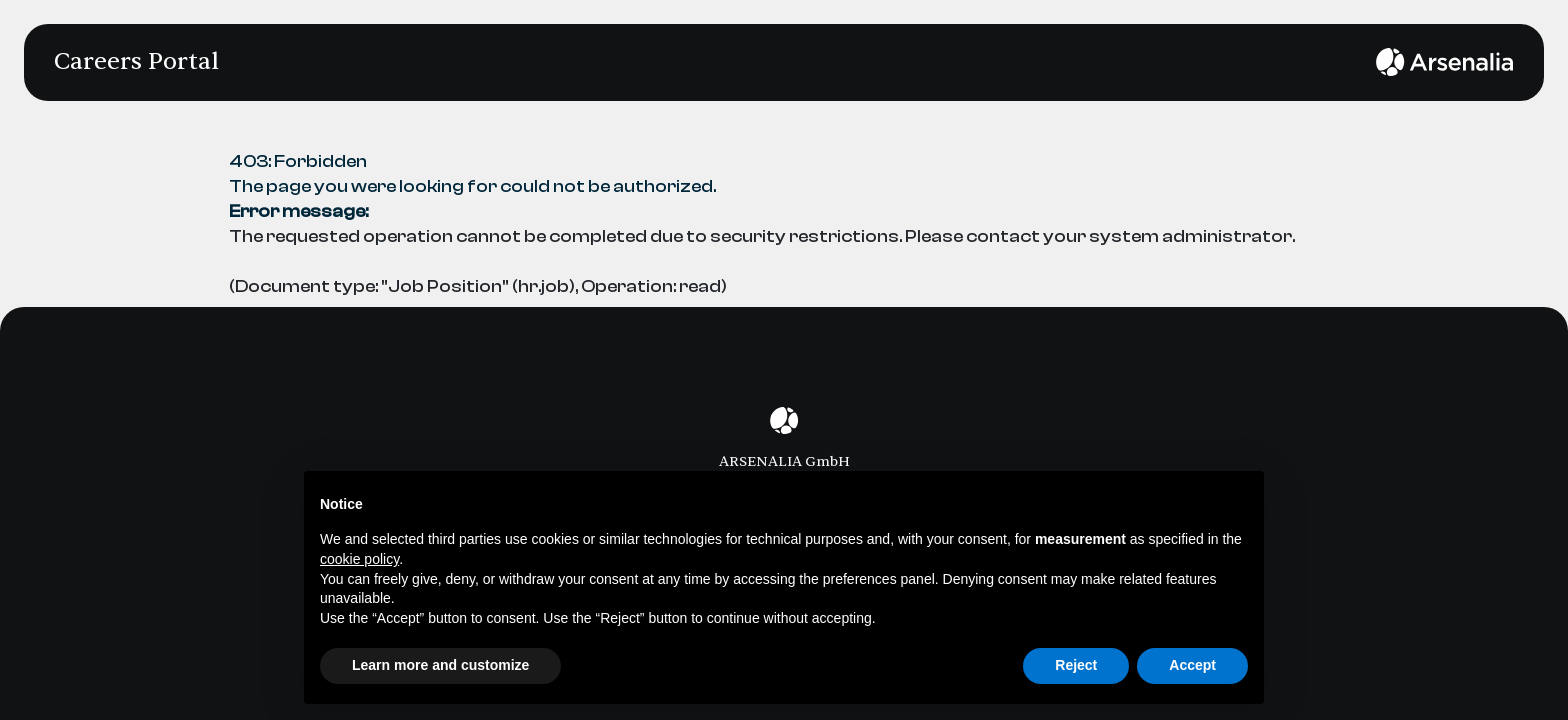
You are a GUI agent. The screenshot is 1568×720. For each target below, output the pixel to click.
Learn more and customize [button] (440, 665)
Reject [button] (1076, 665)
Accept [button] (1192, 665)
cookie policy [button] (359, 559)
